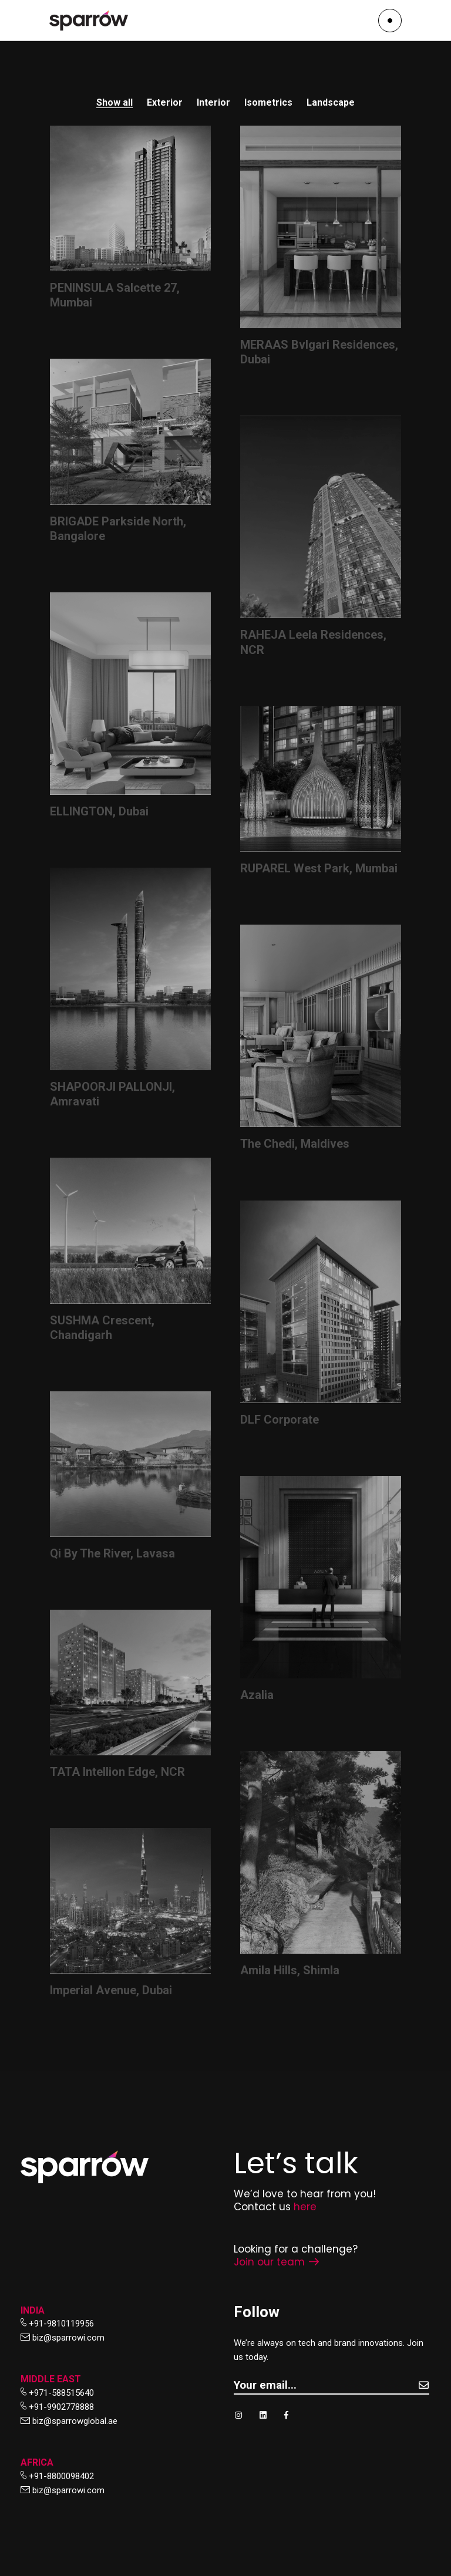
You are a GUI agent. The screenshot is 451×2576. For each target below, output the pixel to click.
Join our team (276, 2262)
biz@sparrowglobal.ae (74, 2421)
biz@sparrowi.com (68, 2337)
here (305, 2207)
